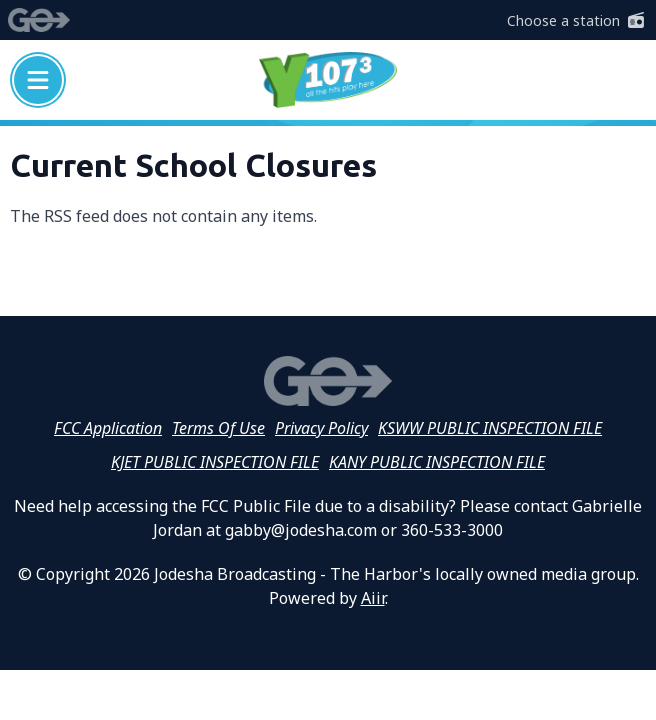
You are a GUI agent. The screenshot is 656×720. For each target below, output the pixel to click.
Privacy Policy (321, 428)
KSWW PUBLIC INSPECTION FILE (490, 428)
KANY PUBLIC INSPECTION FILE (437, 462)
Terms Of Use (218, 428)
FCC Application (108, 428)
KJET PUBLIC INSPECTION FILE (215, 462)
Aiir (373, 598)
